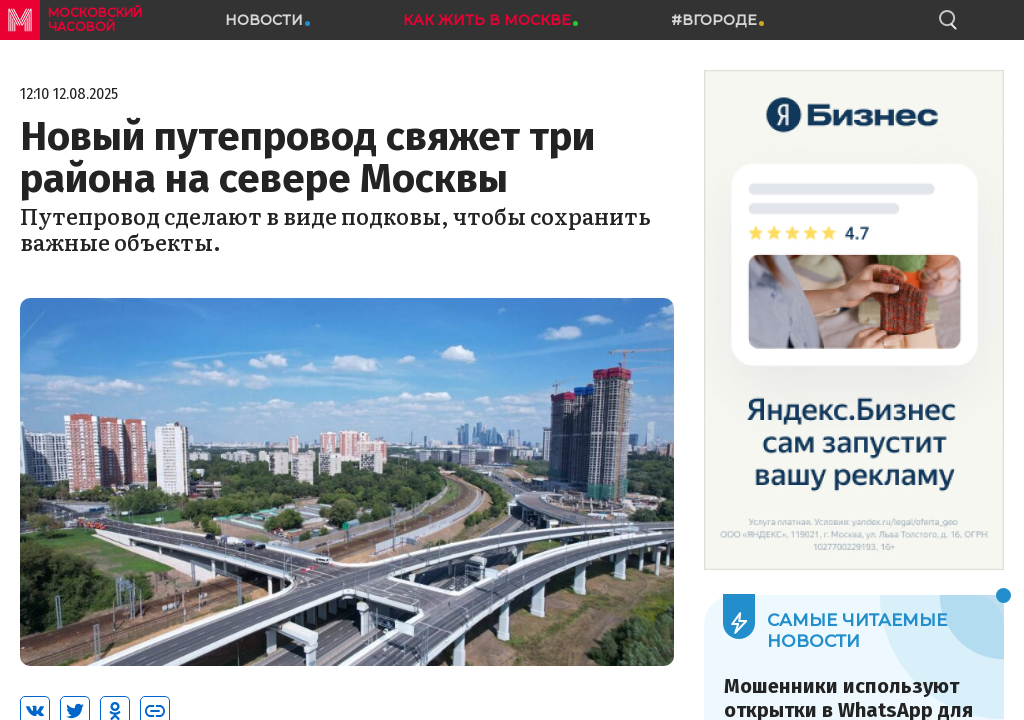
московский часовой (95, 19)
